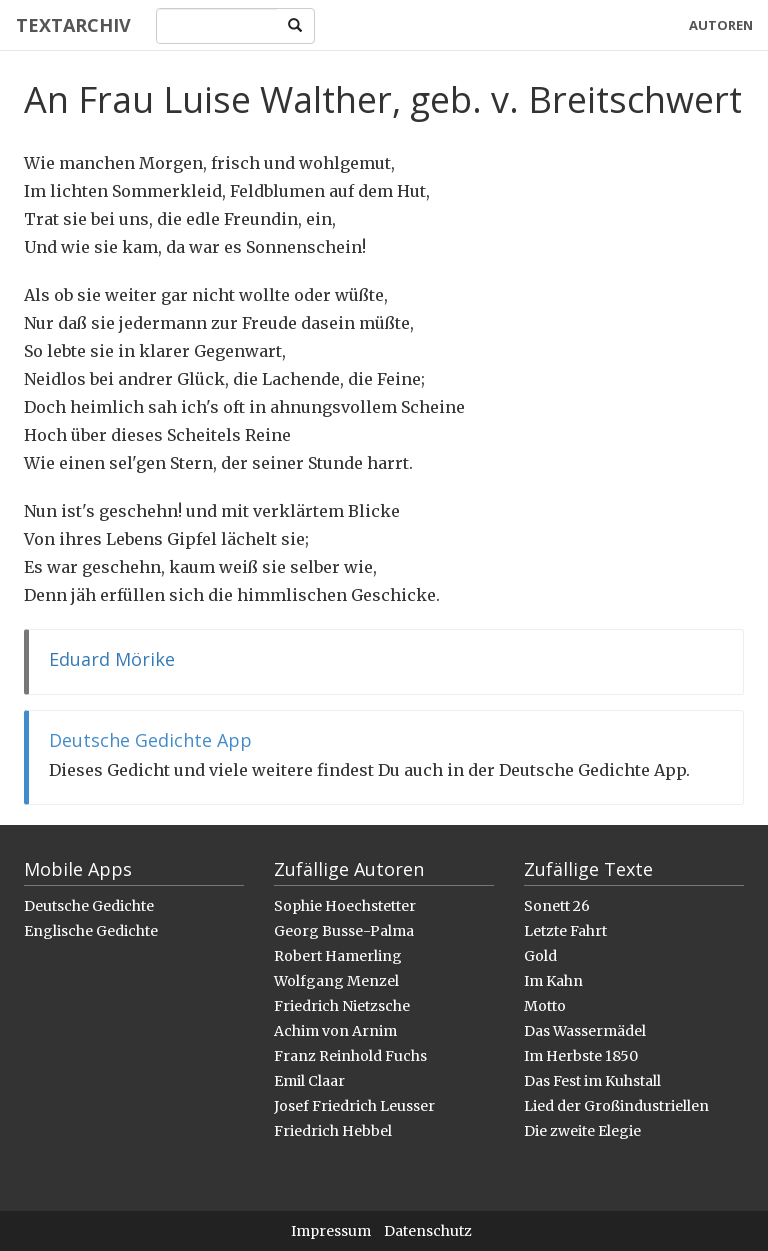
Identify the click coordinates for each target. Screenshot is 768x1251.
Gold (540, 956)
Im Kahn (553, 981)
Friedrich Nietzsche (342, 1006)
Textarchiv (72, 25)
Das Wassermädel (585, 1031)
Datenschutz (428, 1231)
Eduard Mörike (112, 659)
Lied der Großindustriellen (616, 1106)
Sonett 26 (557, 906)
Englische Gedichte (91, 931)
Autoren (721, 25)
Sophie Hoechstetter (345, 906)
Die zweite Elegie (582, 1131)
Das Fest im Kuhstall (592, 1081)
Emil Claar (309, 1081)
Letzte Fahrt (565, 931)
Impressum (331, 1231)
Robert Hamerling (338, 956)
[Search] (216, 26)
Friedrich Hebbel (333, 1131)
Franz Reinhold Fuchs (350, 1056)
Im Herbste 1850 (581, 1056)
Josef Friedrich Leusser (354, 1106)
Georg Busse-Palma (344, 931)
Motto (545, 1006)
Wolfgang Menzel (336, 981)
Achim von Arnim (335, 1031)
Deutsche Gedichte (89, 906)
